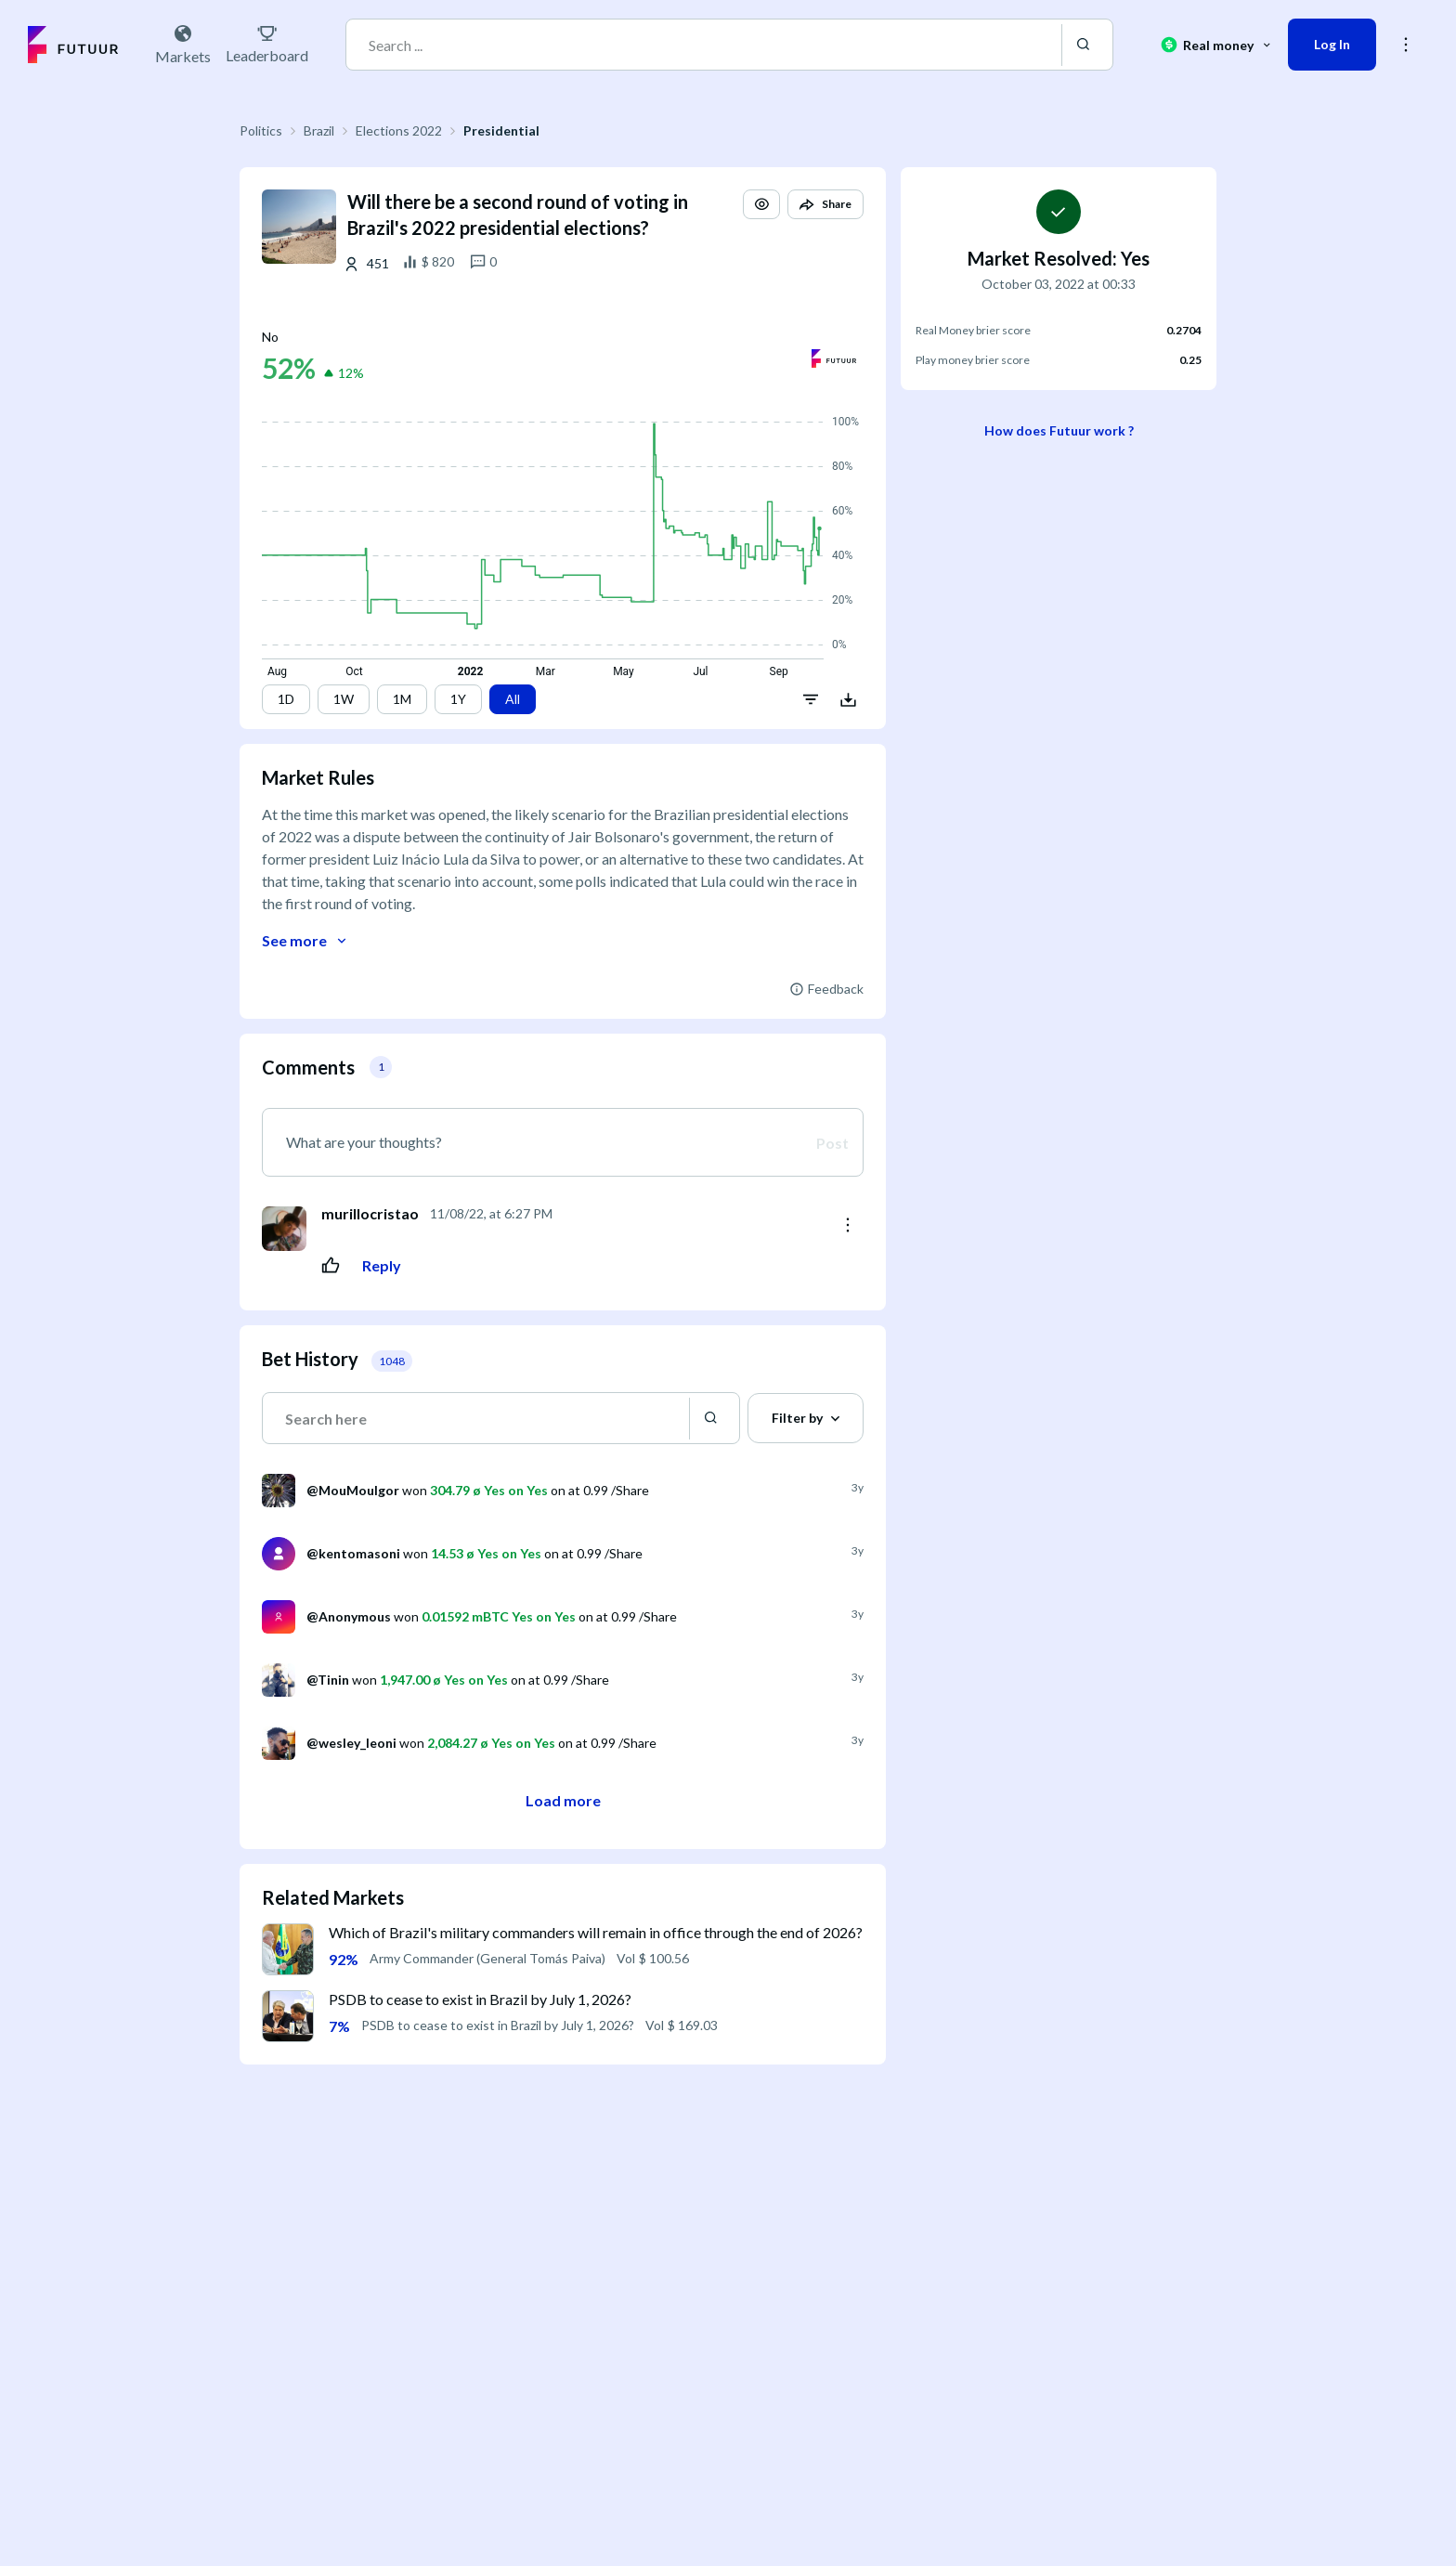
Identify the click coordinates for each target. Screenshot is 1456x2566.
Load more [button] (563, 1800)
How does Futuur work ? (1059, 430)
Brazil (319, 130)
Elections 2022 (399, 130)
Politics (261, 130)
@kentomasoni (353, 1553)
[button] (761, 204)
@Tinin (327, 1679)
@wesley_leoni (351, 1743)
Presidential (501, 130)
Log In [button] (1332, 44)
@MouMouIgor (352, 1490)
